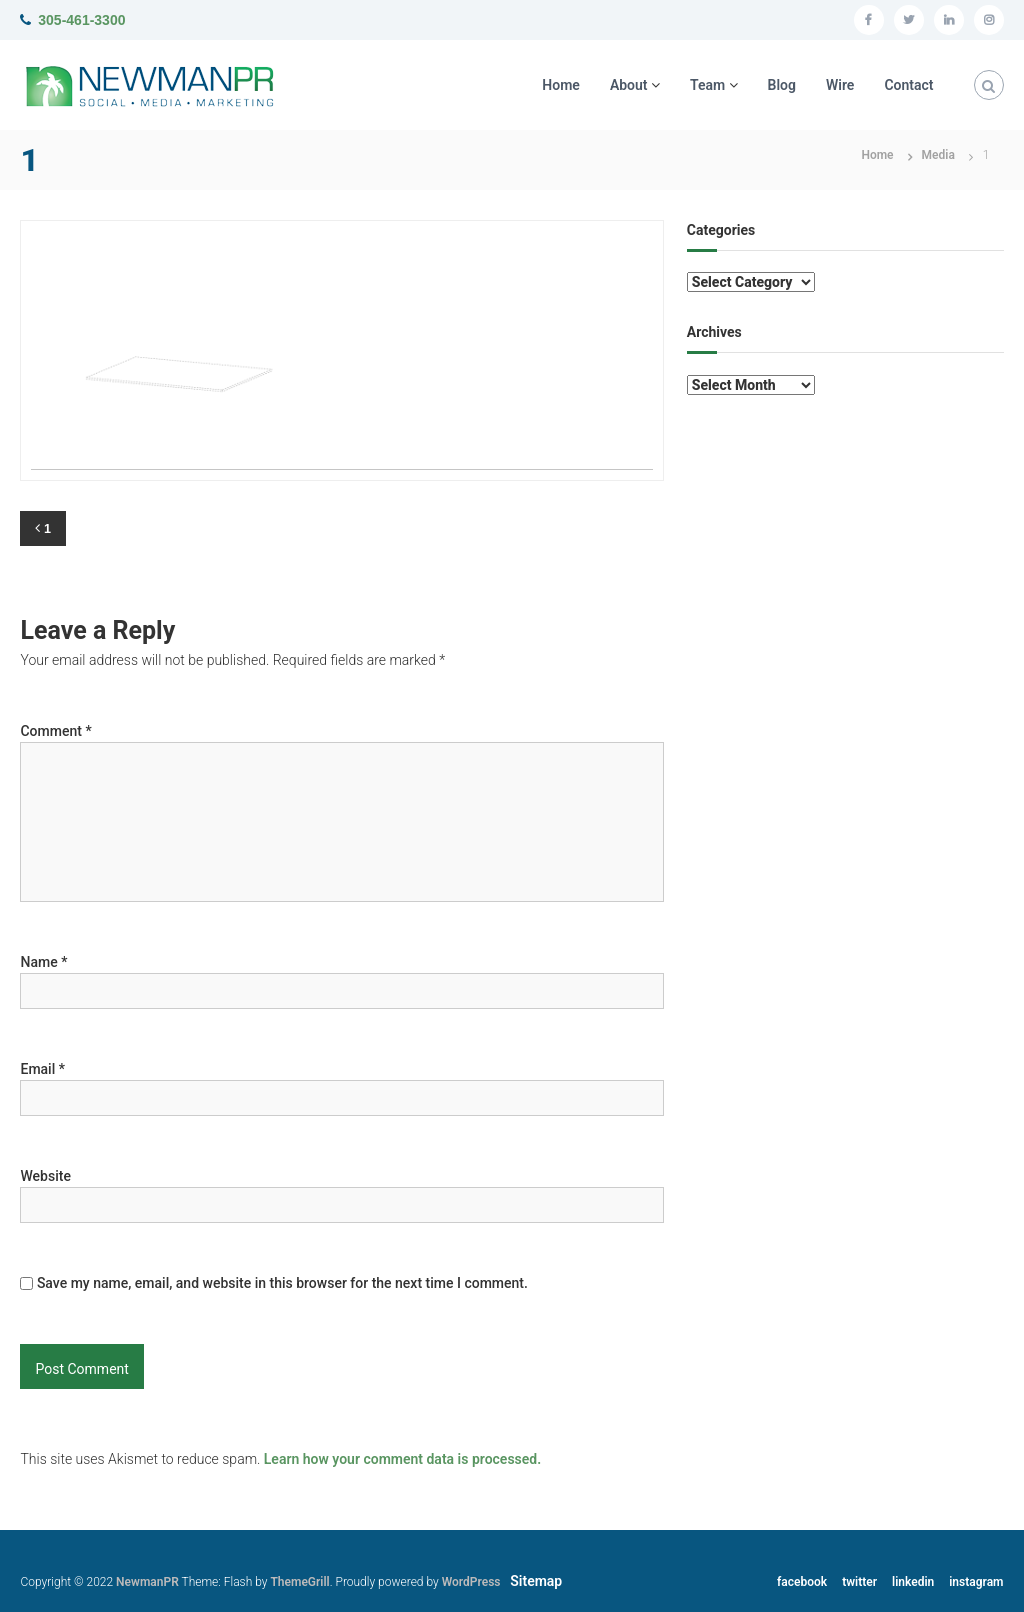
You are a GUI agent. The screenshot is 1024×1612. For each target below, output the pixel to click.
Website (45, 1176)
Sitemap (536, 1581)
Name (43, 962)
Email (42, 1069)
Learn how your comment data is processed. (402, 1459)
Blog (782, 85)
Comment (55, 731)
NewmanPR (147, 1582)
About (629, 85)
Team (707, 85)
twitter (859, 1582)
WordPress (471, 1582)
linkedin (913, 1582)
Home (561, 85)
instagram (976, 1582)
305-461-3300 (81, 20)
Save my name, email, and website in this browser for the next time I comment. (282, 1283)
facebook (802, 1582)
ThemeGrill (299, 1582)
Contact (908, 85)
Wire (840, 85)
